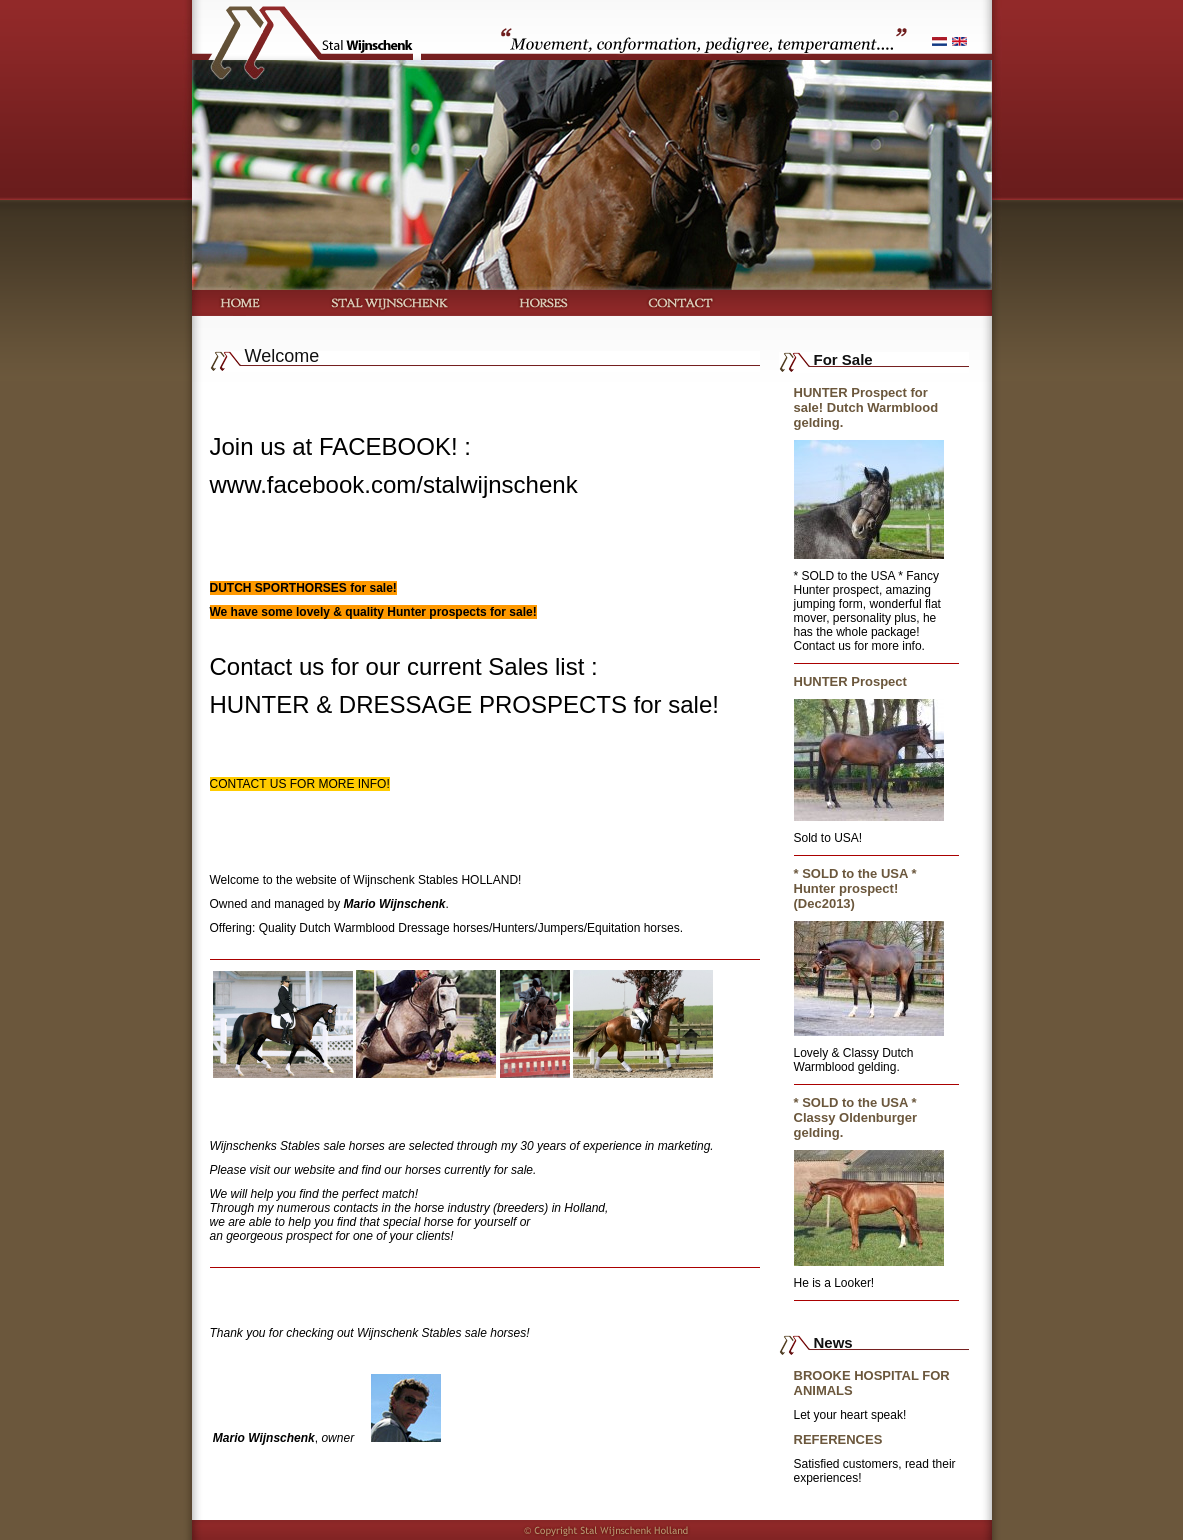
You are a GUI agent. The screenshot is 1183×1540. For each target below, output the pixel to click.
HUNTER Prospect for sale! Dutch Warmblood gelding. (866, 407)
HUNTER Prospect (850, 681)
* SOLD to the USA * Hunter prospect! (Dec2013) (855, 888)
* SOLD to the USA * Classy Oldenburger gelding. (856, 1117)
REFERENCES (838, 1439)
